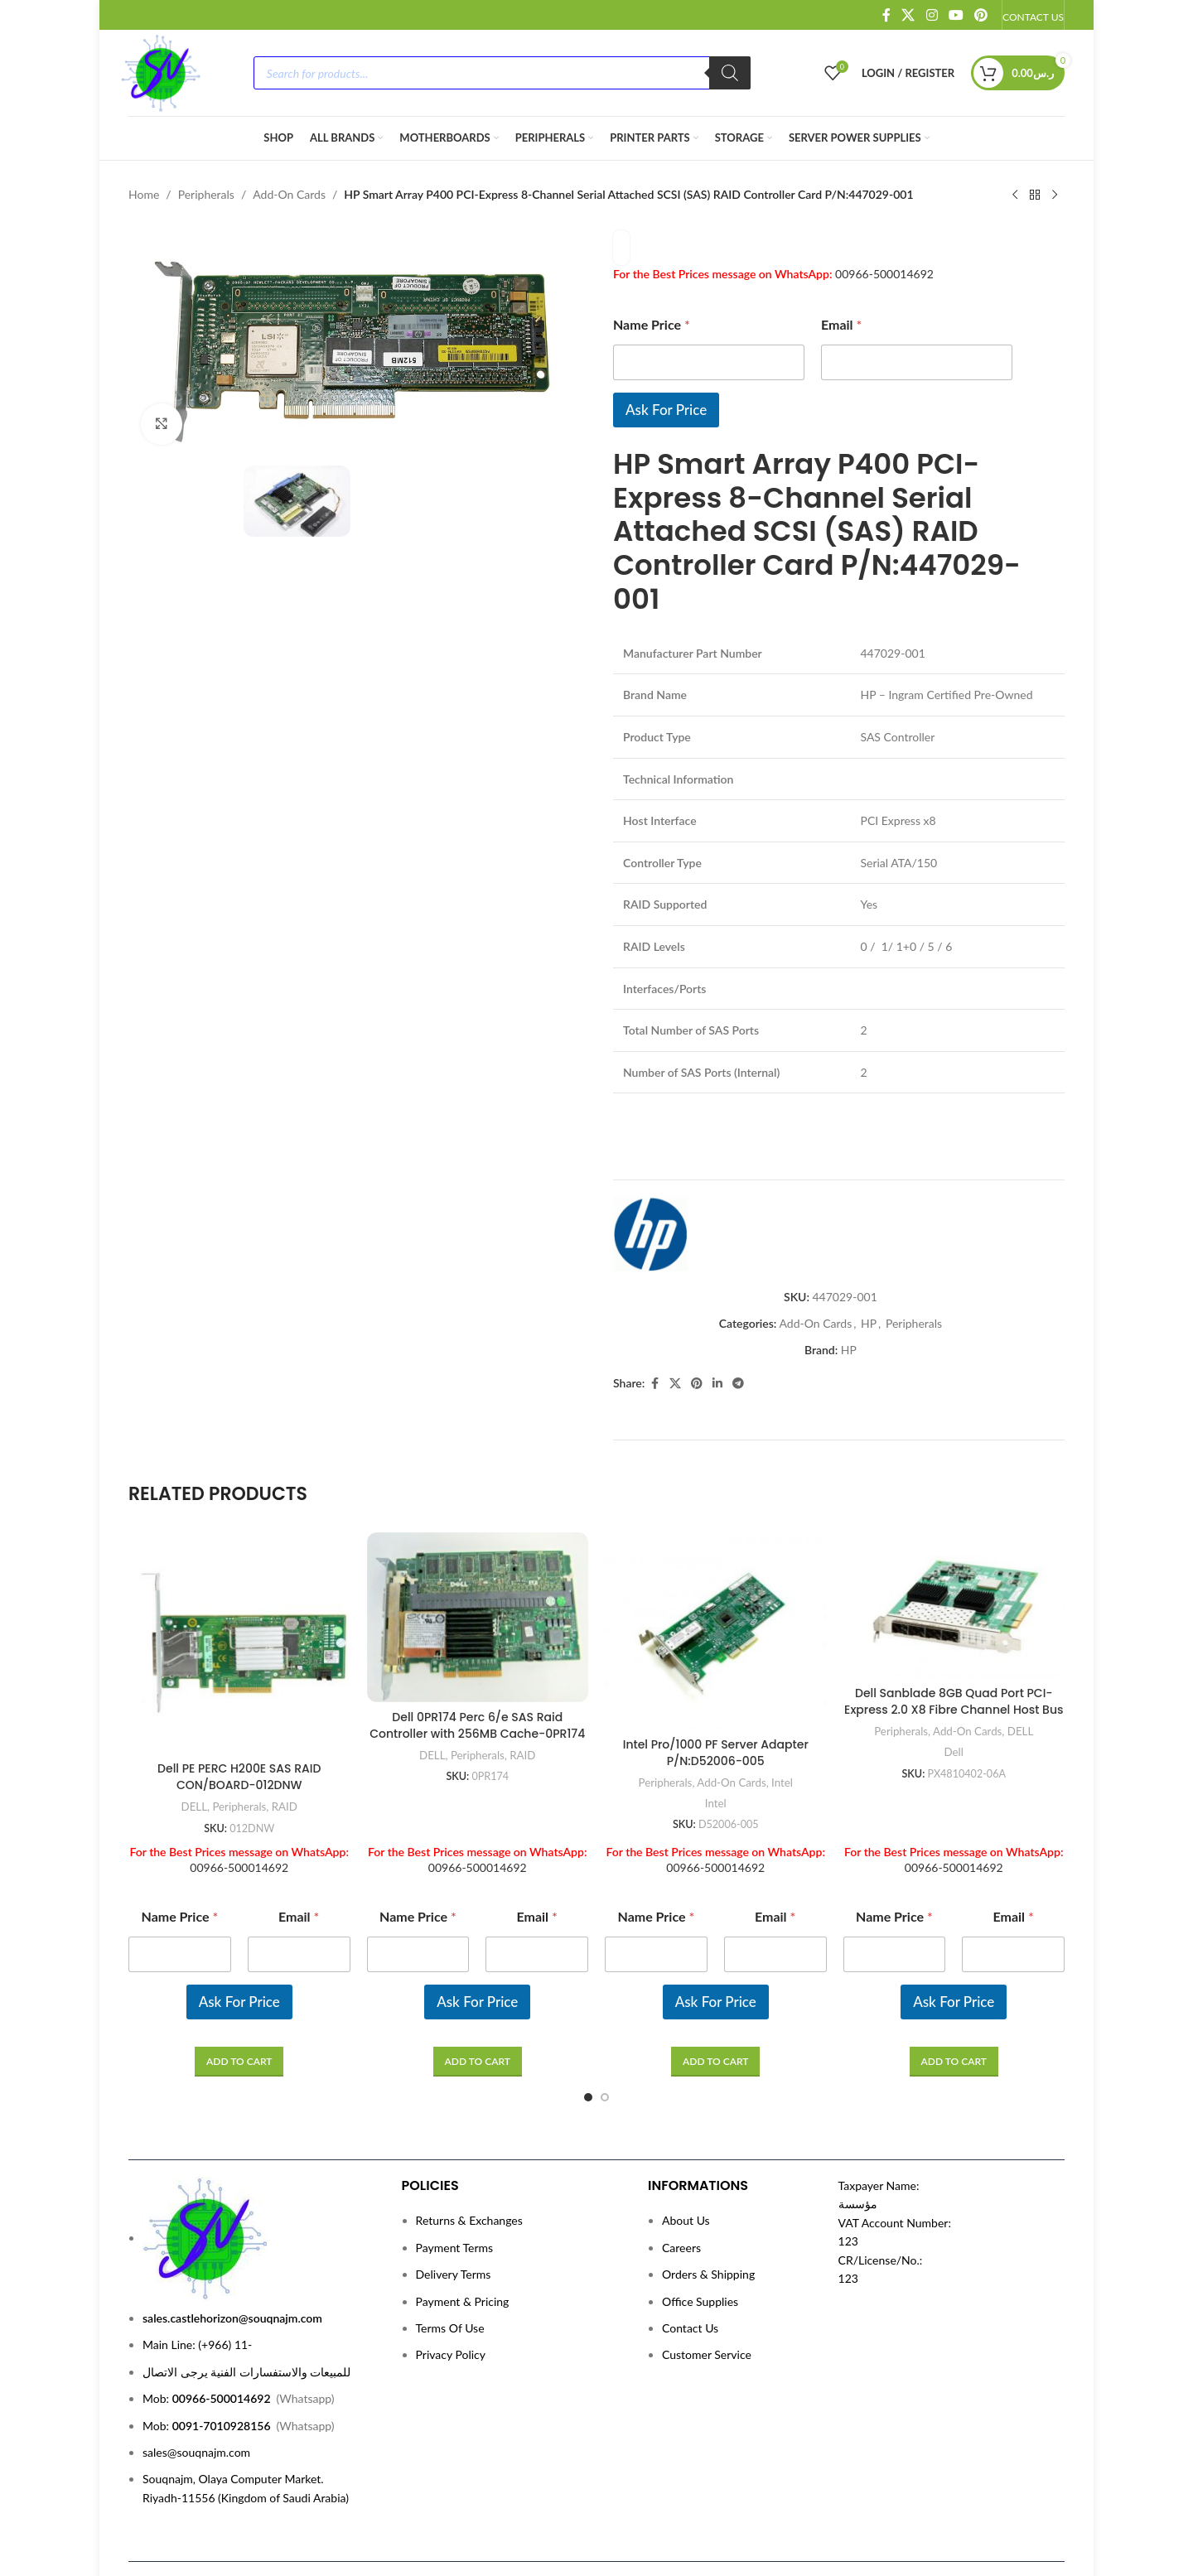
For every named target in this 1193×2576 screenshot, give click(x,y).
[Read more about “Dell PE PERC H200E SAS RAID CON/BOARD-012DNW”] (239, 2005)
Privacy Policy (450, 2299)
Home (143, 194)
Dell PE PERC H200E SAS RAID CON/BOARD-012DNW (239, 1721)
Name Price (651, 324)
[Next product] (1055, 195)
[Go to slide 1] (588, 2041)
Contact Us (690, 2272)
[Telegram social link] (738, 1327)
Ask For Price (666, 409)
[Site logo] (160, 72)
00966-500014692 (884, 274)
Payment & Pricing (463, 2245)
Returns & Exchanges (469, 2165)
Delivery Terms (453, 2219)
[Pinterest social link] (981, 14)
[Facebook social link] (886, 14)
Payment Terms (455, 2191)
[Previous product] (1015, 195)
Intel (782, 1726)
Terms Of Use (450, 2272)
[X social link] (908, 14)
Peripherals (206, 194)
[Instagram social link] (931, 14)
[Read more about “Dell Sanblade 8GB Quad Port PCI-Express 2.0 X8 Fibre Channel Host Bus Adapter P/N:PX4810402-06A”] (954, 2005)
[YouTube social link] (955, 14)
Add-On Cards (289, 194)
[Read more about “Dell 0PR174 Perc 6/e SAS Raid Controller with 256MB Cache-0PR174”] (477, 2005)
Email (841, 324)
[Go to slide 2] (605, 2041)
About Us (686, 2165)
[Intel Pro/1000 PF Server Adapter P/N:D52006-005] (716, 1574)
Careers (681, 2191)
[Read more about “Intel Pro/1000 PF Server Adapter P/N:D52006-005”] (715, 2005)
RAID (284, 1750)
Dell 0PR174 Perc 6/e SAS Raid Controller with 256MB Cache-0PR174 (477, 1669)
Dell (954, 1696)
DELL (194, 1750)
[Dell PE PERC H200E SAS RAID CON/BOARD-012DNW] (239, 1587)
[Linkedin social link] (717, 1327)
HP (869, 1267)
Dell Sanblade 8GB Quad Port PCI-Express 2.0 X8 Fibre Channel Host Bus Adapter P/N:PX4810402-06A (953, 1653)
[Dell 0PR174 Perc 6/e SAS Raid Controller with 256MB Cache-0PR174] (478, 1561)
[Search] (730, 72)
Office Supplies (700, 2245)
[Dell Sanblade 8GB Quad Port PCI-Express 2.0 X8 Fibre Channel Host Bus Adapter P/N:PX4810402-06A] (954, 1549)
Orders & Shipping (708, 2219)
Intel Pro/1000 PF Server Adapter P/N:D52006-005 (716, 1696)
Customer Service (706, 2299)
